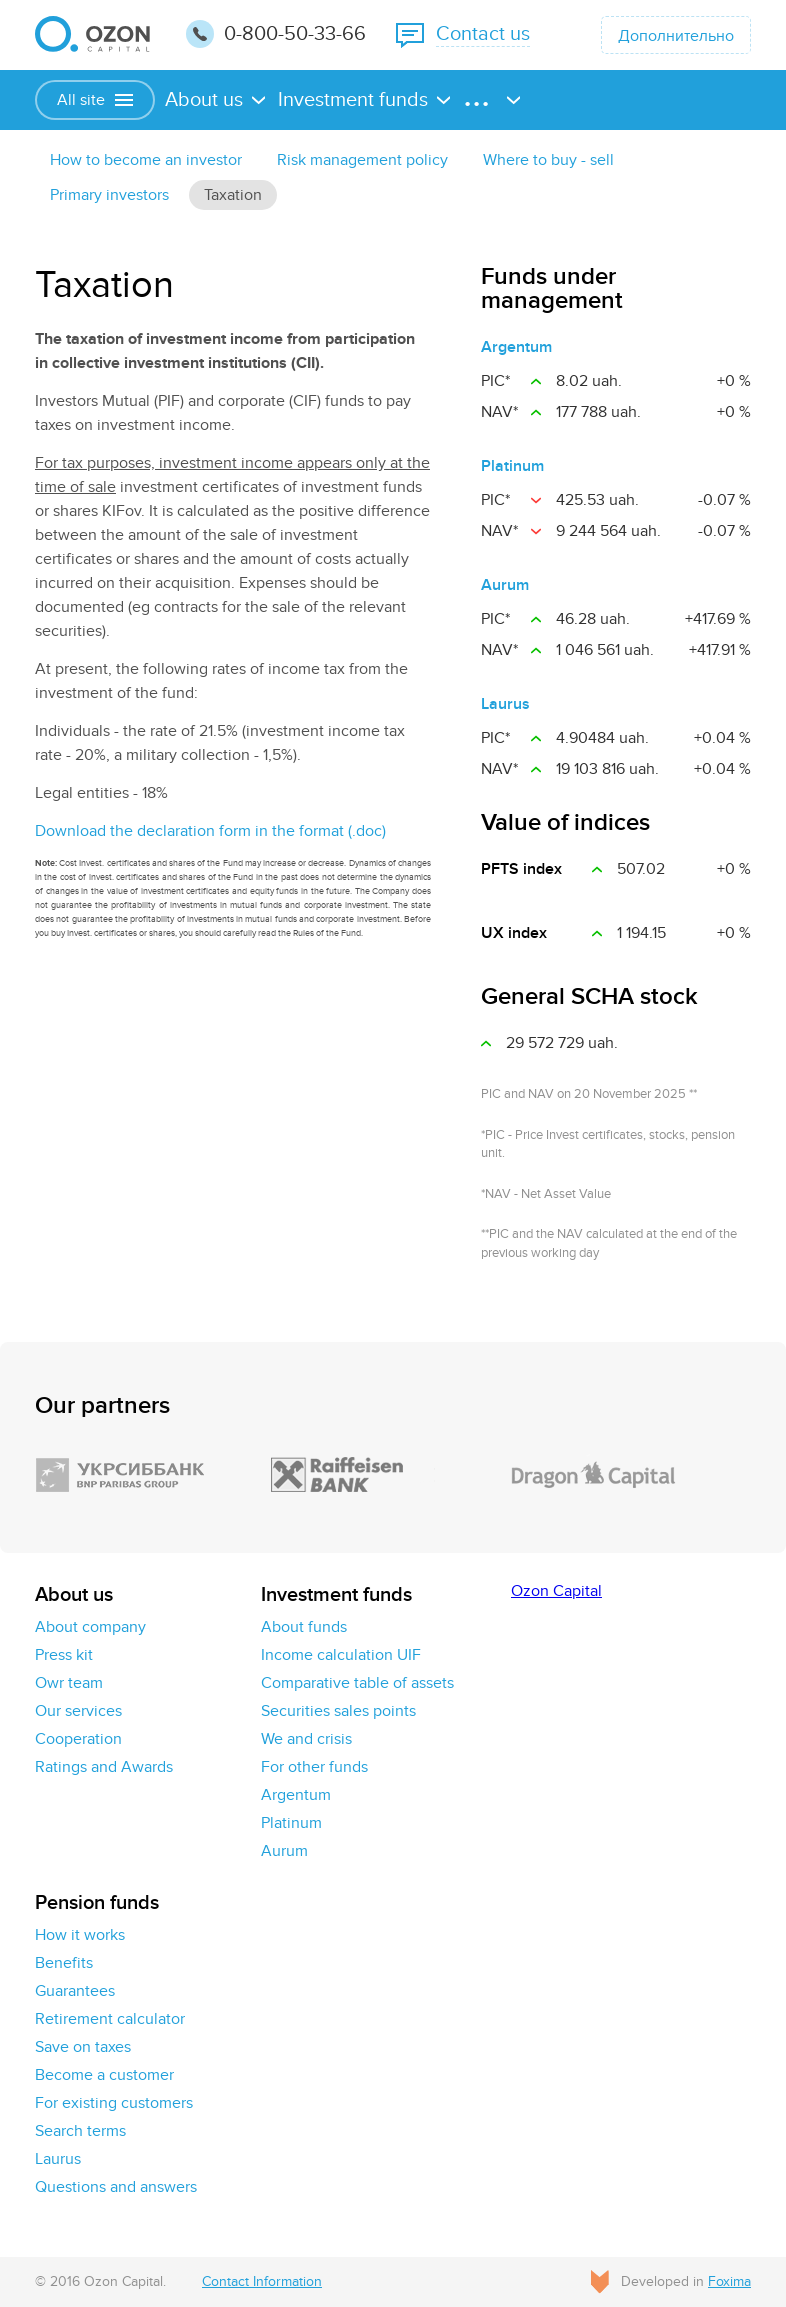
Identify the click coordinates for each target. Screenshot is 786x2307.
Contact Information (262, 2281)
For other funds (314, 1767)
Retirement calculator (110, 2019)
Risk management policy (362, 160)
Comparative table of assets (357, 1683)
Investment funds (353, 100)
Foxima (729, 2281)
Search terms (80, 2131)
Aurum (505, 585)
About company (90, 1627)
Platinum (512, 466)
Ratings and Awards (104, 1767)
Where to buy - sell (548, 160)
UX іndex (514, 933)
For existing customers (114, 2103)
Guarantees (75, 1991)
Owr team (69, 1683)
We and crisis (306, 1739)
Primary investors (109, 195)
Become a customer (104, 2075)
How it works (80, 1935)
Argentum (516, 347)
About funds (304, 1627)
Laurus (505, 704)
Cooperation (78, 1739)
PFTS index (521, 869)
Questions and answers (116, 2187)
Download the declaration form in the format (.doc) (210, 831)
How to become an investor (146, 160)
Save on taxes (83, 2047)
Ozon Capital (556, 1591)
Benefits (64, 1963)
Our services (78, 1711)
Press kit (64, 1655)
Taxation (233, 195)
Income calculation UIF (341, 1655)
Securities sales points (338, 1711)
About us (204, 100)
